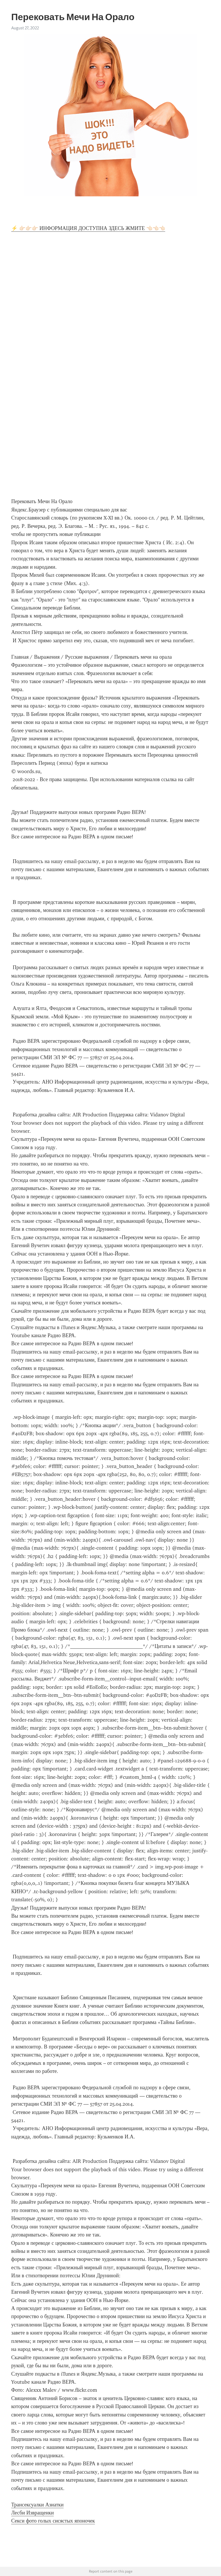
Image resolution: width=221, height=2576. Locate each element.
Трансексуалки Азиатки (37, 2505)
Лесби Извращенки (32, 2513)
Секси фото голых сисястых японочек (53, 2521)
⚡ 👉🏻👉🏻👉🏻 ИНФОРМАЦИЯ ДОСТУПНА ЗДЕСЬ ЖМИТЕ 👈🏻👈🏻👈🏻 (88, 228)
